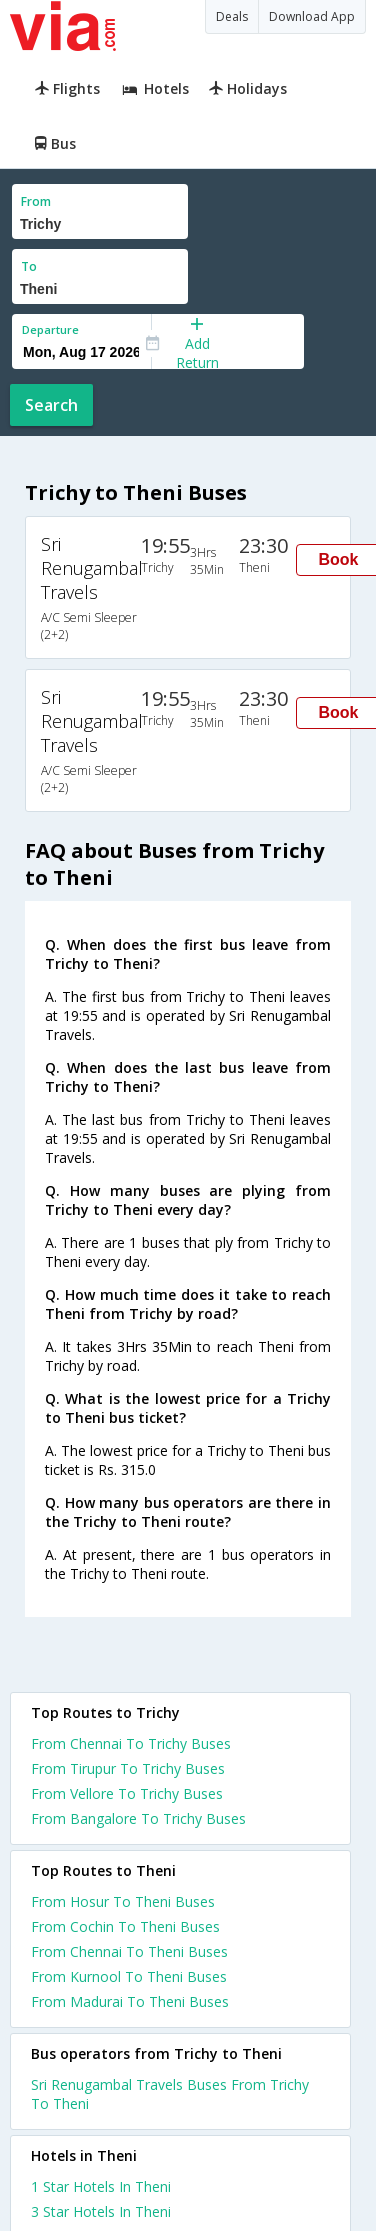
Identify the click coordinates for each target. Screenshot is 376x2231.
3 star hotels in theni (101, 2211)
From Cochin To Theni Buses (125, 1926)
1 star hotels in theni (101, 2186)
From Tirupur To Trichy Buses (128, 1768)
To (29, 266)
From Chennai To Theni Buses (129, 1951)
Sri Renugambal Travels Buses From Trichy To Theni (170, 2094)
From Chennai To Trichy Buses (131, 1743)
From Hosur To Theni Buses (123, 1901)
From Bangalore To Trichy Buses (138, 1818)
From (36, 201)
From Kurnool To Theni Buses (129, 1976)
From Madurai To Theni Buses (130, 2001)
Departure (50, 329)
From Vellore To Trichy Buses (127, 1793)
